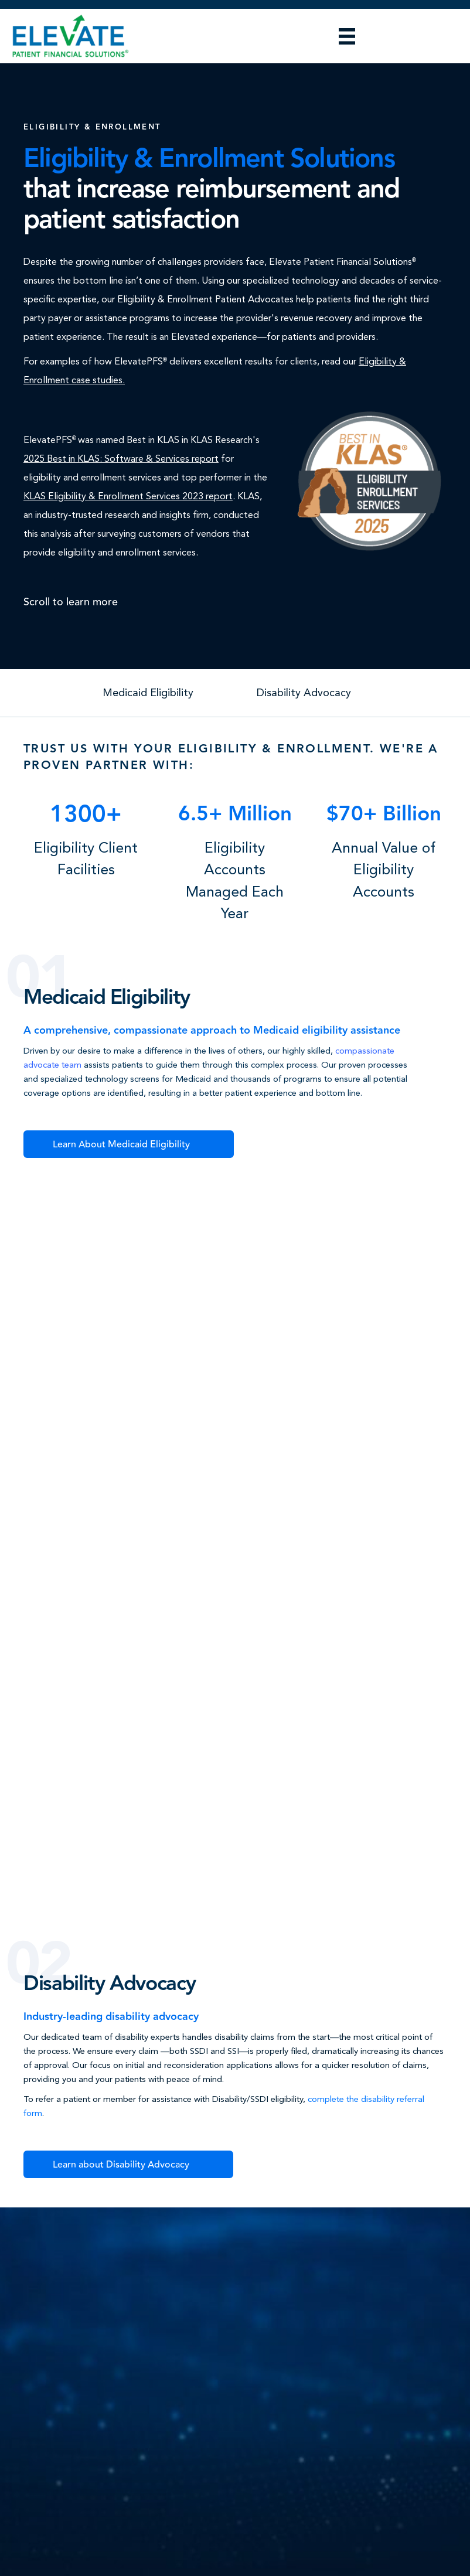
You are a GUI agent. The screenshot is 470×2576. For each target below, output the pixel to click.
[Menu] (346, 36)
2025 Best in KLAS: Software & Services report (121, 459)
